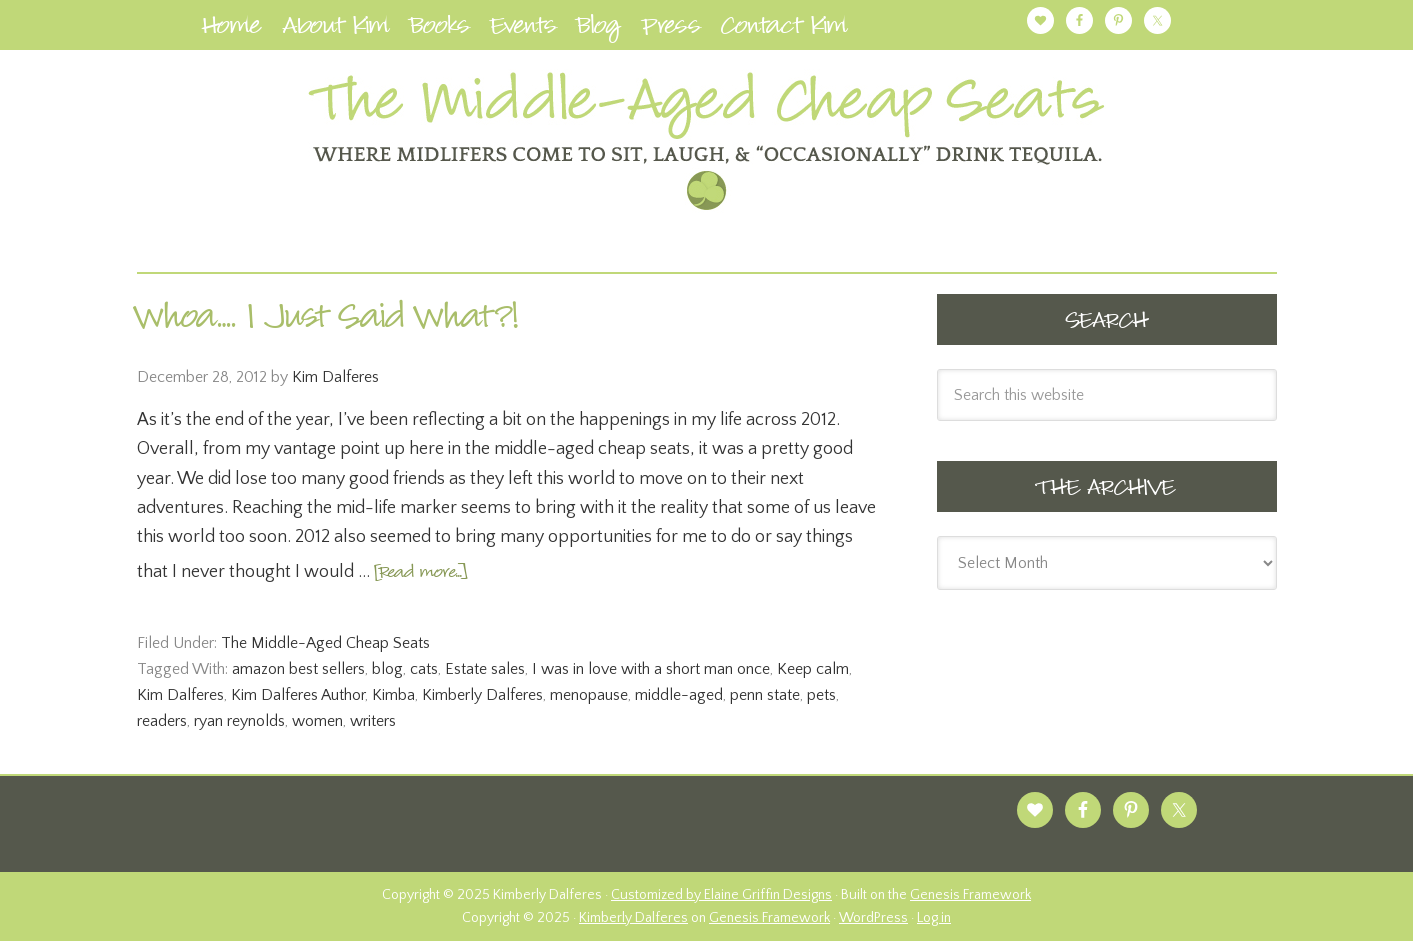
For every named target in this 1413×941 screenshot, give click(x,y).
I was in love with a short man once (651, 669)
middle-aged (679, 695)
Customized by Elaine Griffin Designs (721, 895)
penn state (765, 695)
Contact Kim (784, 29)
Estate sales (485, 669)
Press (671, 29)
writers (373, 721)
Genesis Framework (970, 895)
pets (821, 695)
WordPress (873, 918)
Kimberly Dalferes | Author (707, 141)
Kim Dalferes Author (298, 695)
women (317, 721)
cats (424, 669)
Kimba (393, 695)
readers (162, 721)
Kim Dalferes (180, 695)
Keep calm (813, 669)
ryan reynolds (239, 721)
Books (440, 29)
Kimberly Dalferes (482, 695)
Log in (934, 918)
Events (523, 29)
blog (387, 669)
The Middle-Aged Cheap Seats (325, 643)
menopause (589, 695)
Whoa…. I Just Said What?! (328, 321)
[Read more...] (420, 574)
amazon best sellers (298, 669)
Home (231, 29)
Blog (599, 29)
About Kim (336, 29)
